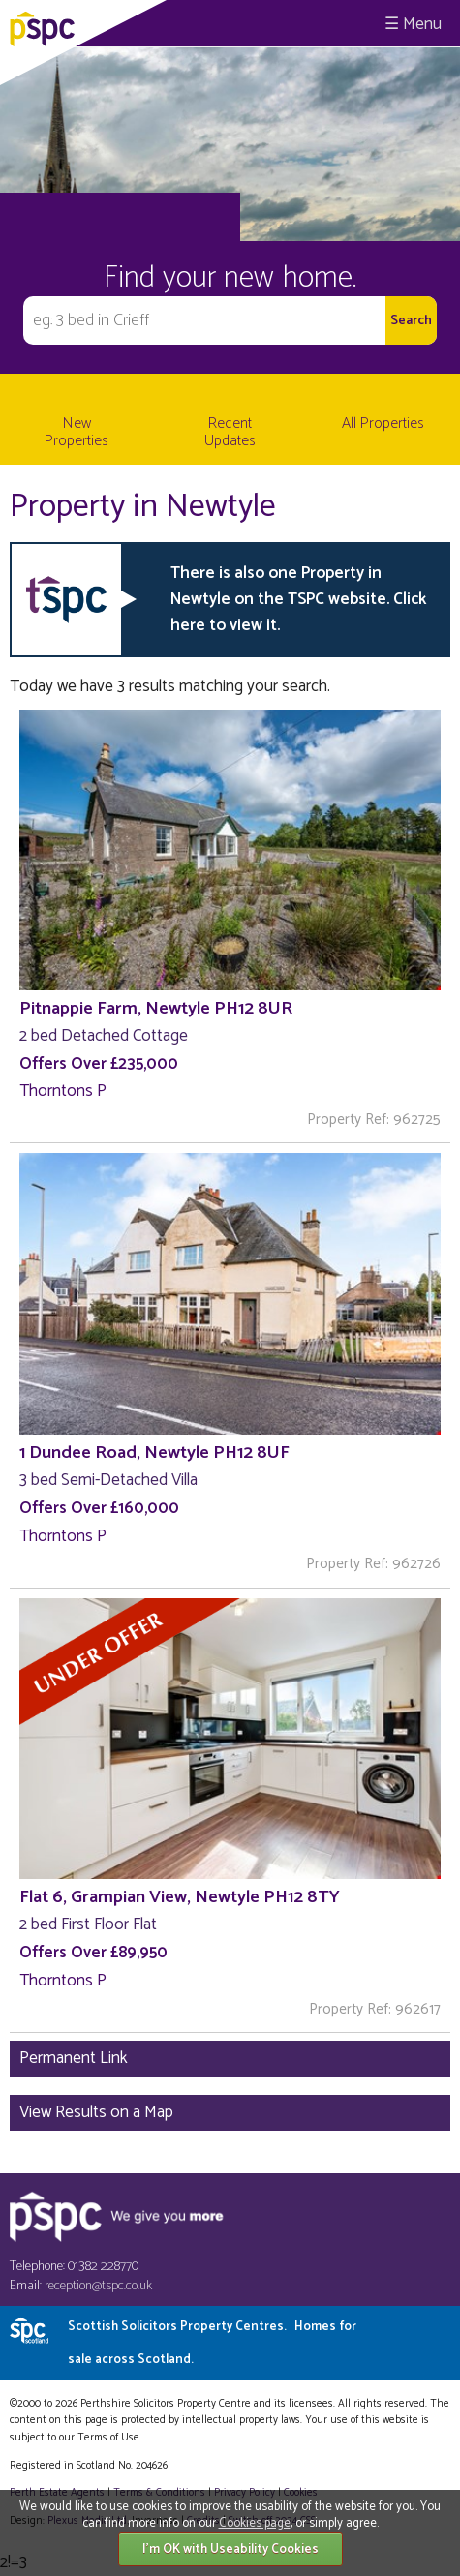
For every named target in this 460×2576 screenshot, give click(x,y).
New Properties (76, 432)
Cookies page (255, 2523)
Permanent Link (73, 2058)
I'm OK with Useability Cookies (230, 2549)
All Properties (383, 423)
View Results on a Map (96, 2112)
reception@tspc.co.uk (98, 2286)
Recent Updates (230, 432)
